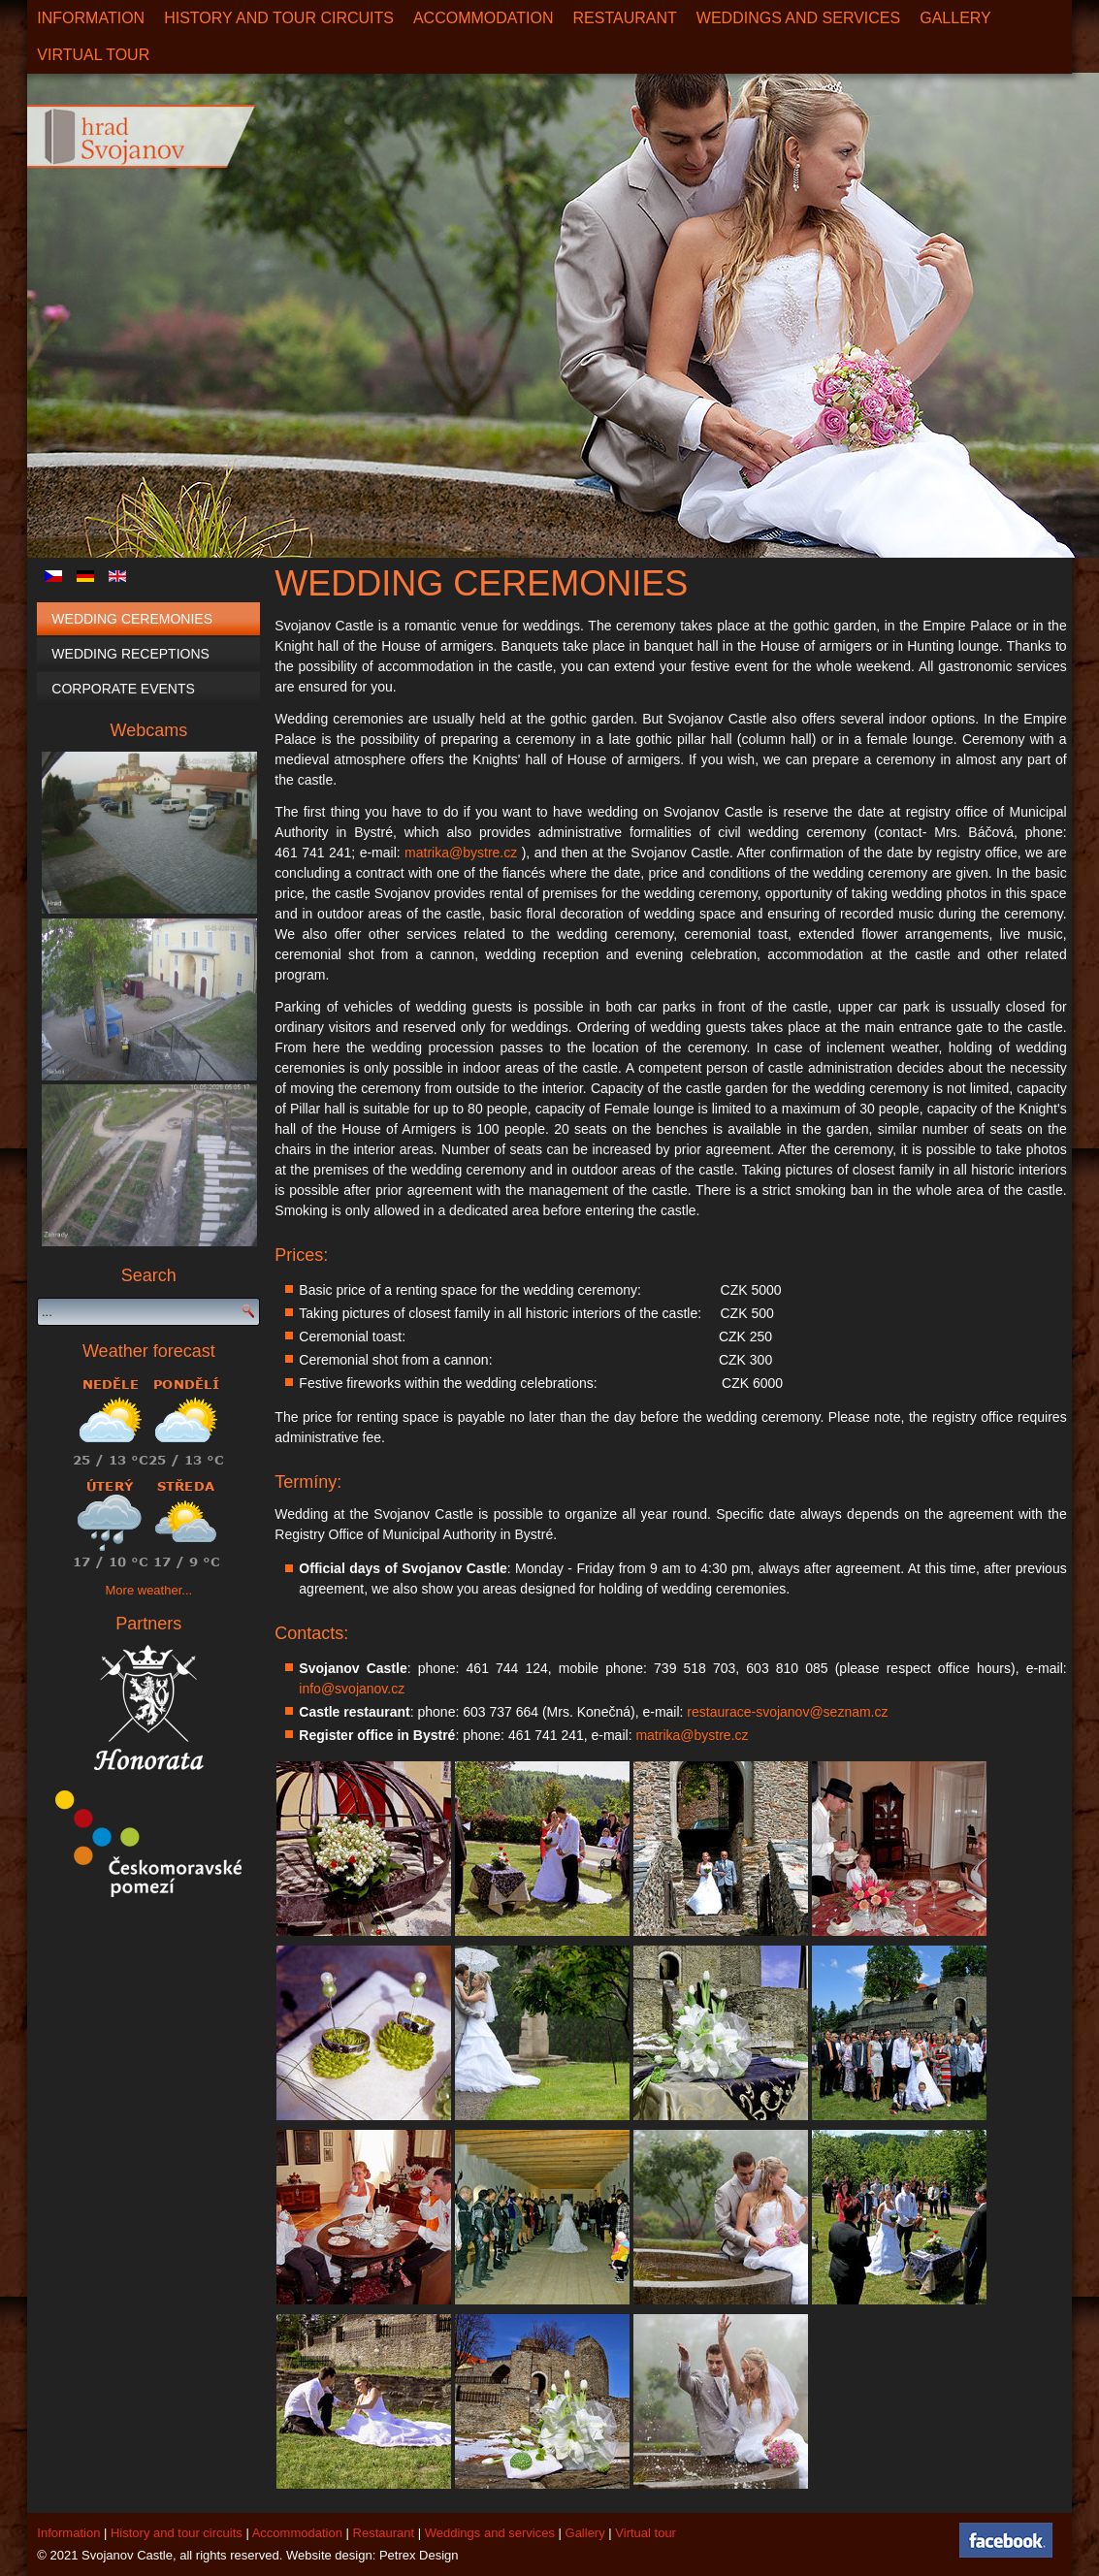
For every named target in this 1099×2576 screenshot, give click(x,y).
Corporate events (123, 688)
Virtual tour (645, 2533)
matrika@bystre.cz (460, 852)
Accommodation (483, 18)
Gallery (955, 18)
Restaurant (625, 18)
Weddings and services (798, 18)
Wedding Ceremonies (131, 619)
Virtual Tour (93, 55)
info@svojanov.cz (351, 1688)
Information (91, 18)
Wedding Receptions (130, 653)
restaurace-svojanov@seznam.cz (787, 1712)
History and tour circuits (279, 18)
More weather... (149, 1590)
